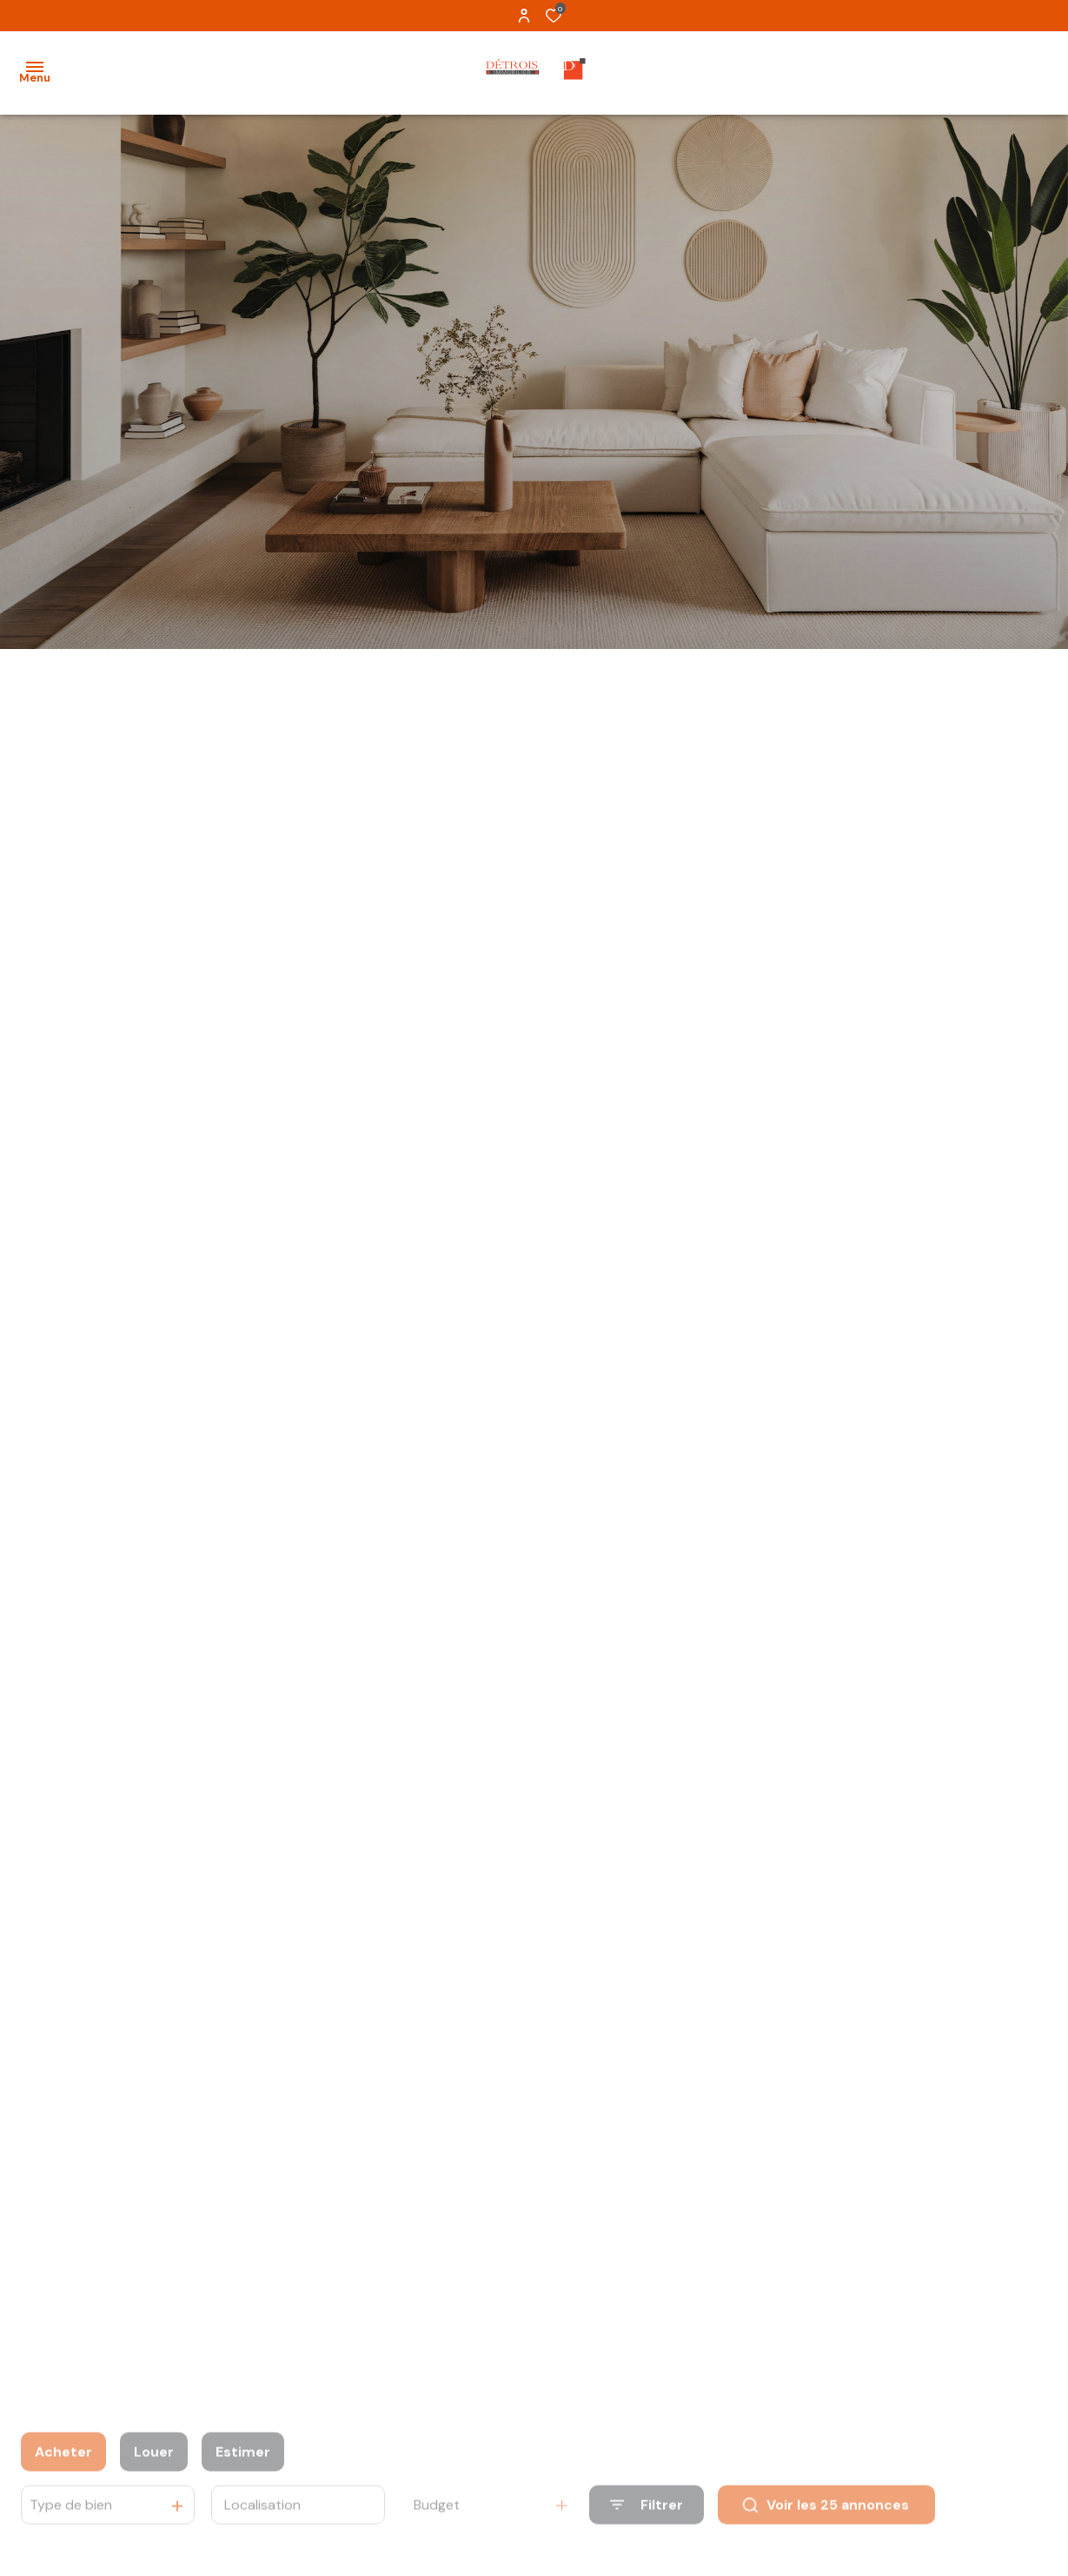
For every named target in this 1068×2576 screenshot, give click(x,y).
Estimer (243, 2476)
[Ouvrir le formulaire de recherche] (646, 2529)
